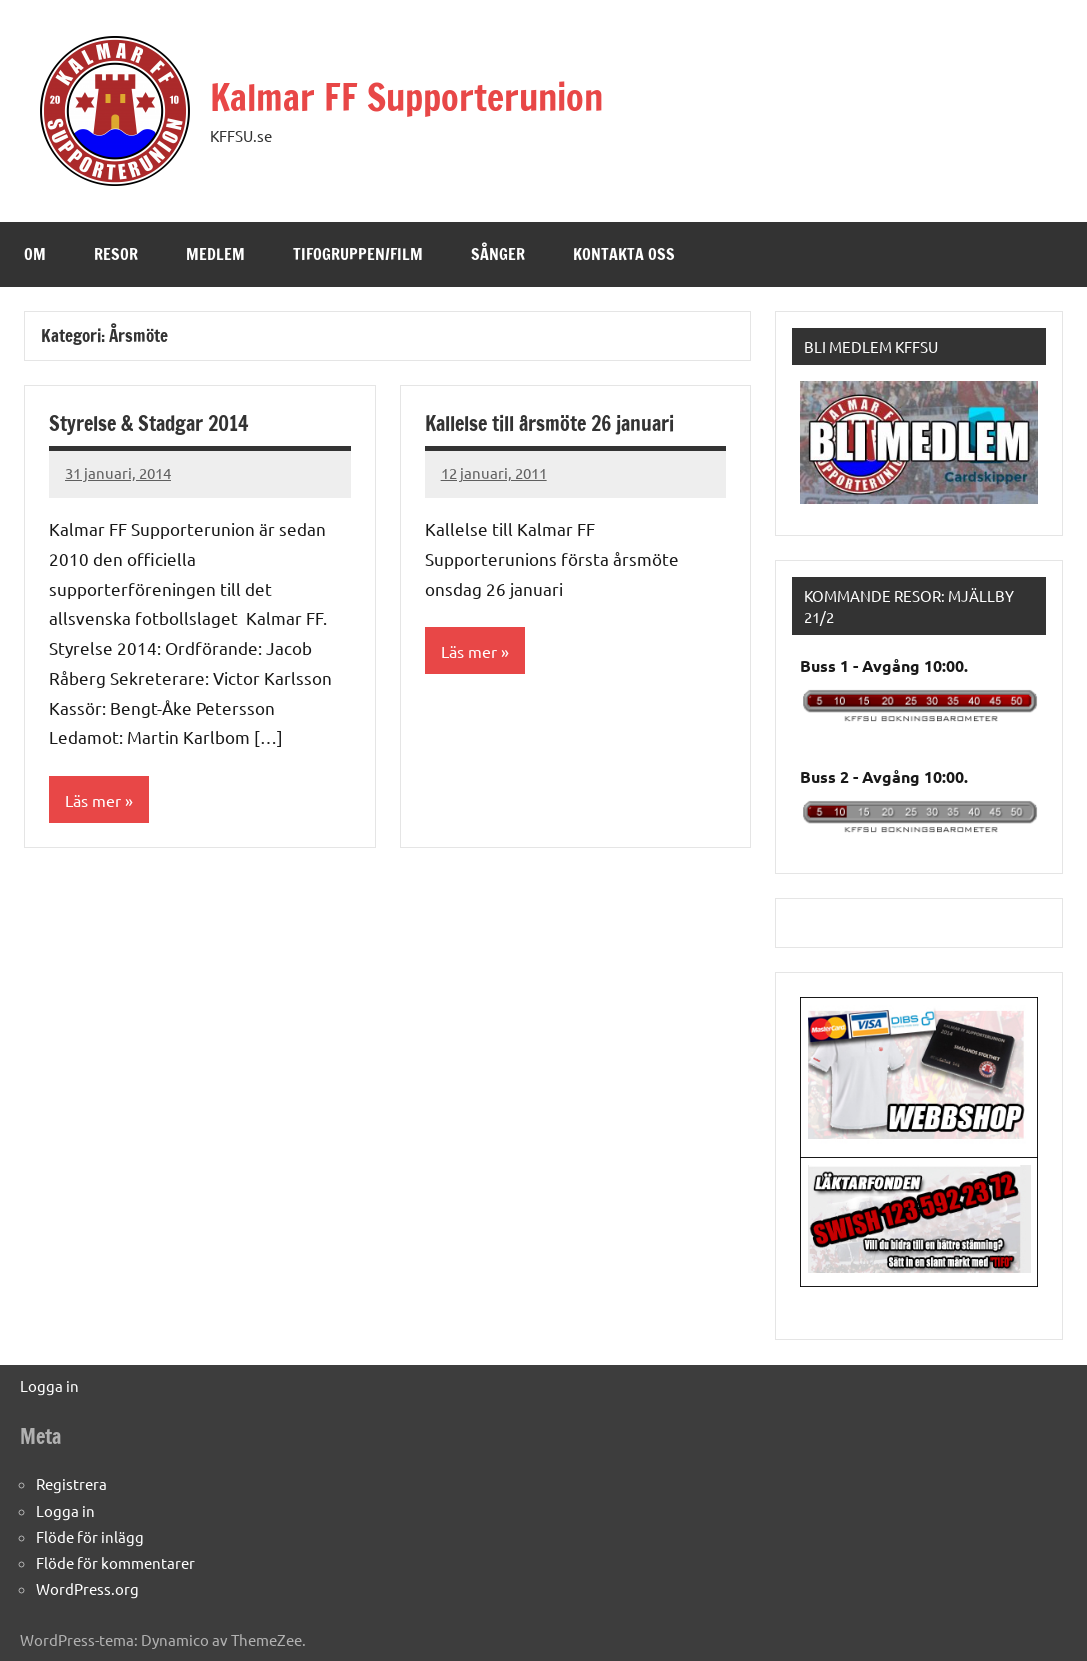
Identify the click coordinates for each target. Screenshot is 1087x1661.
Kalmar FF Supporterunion (406, 97)
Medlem (215, 254)
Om (35, 254)
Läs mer (93, 800)
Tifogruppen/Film (358, 254)
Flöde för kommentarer (115, 1562)
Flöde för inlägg (90, 1536)
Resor (116, 254)
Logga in (49, 1385)
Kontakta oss (624, 254)
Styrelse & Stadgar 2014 (148, 423)
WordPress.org (87, 1588)
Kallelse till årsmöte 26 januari (549, 423)
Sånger (498, 254)
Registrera (71, 1483)
